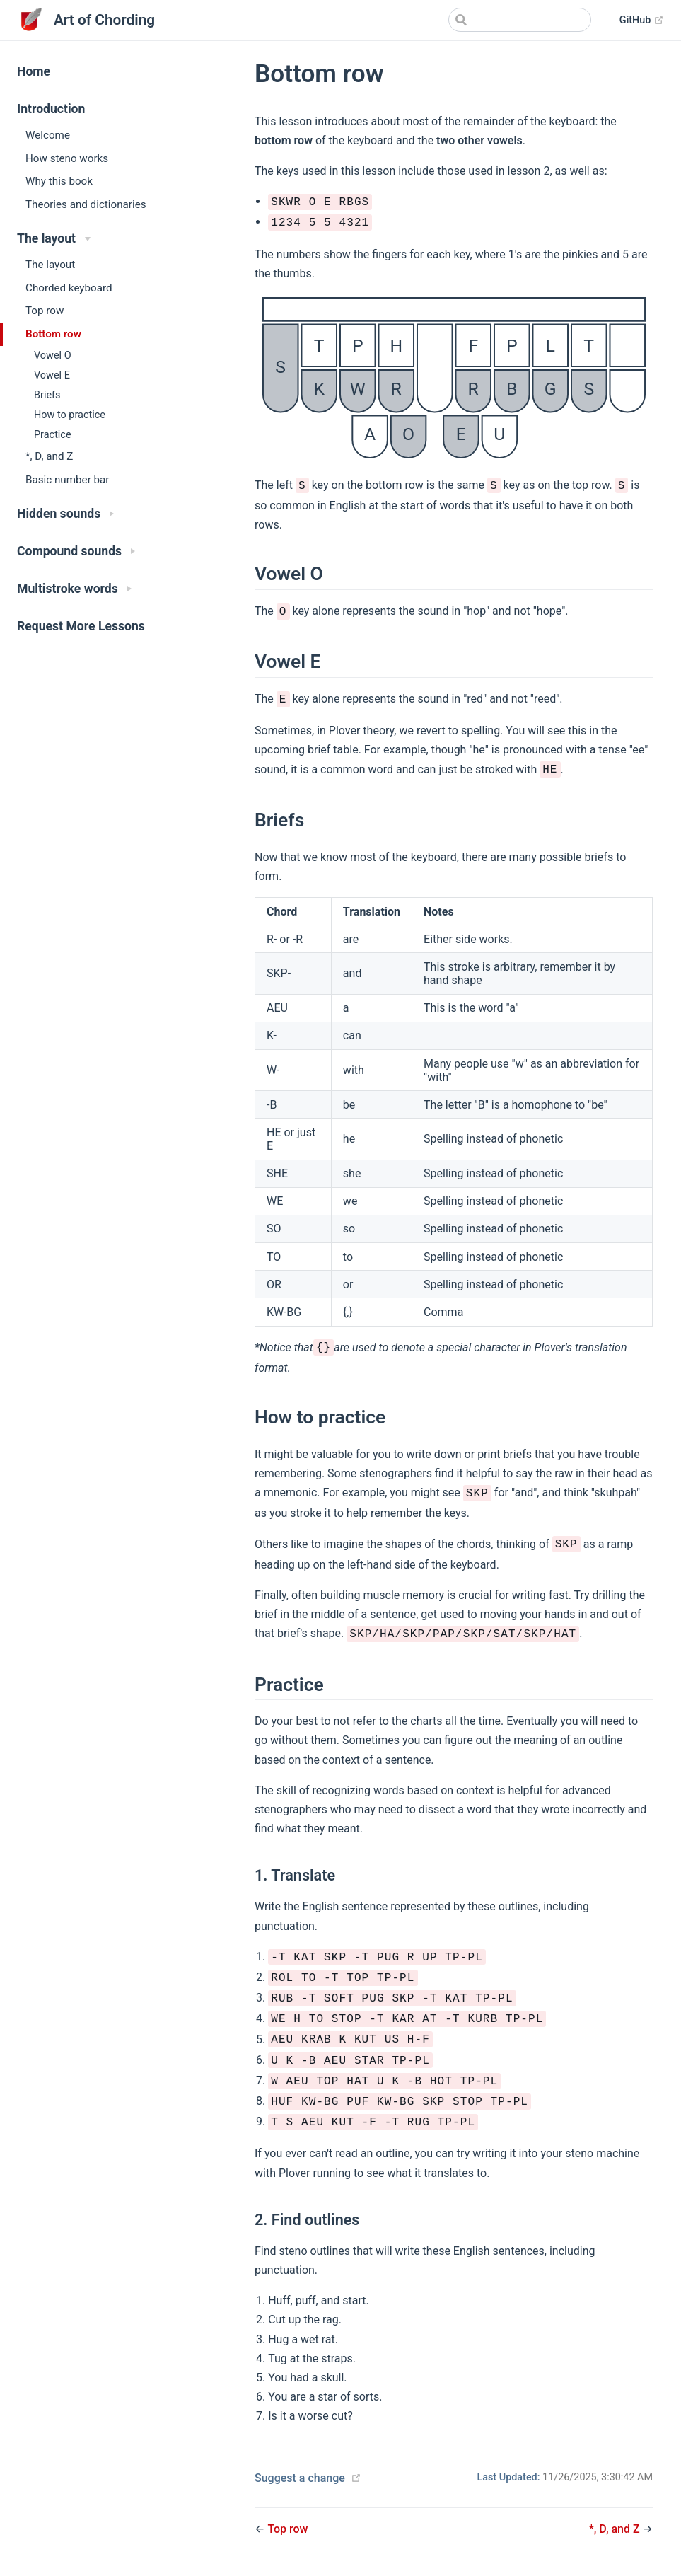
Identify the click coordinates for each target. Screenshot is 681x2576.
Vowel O (52, 356)
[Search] (519, 20)
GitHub (641, 20)
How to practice (69, 415)
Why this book (59, 181)
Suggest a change (300, 2478)
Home (33, 71)
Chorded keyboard (68, 288)
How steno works (66, 158)
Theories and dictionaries (85, 204)
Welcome (47, 135)
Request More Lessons (81, 626)
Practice (52, 435)
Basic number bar (67, 479)
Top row (44, 310)
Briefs (47, 395)
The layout (50, 264)
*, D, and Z (49, 456)
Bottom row (53, 334)
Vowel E (52, 375)
